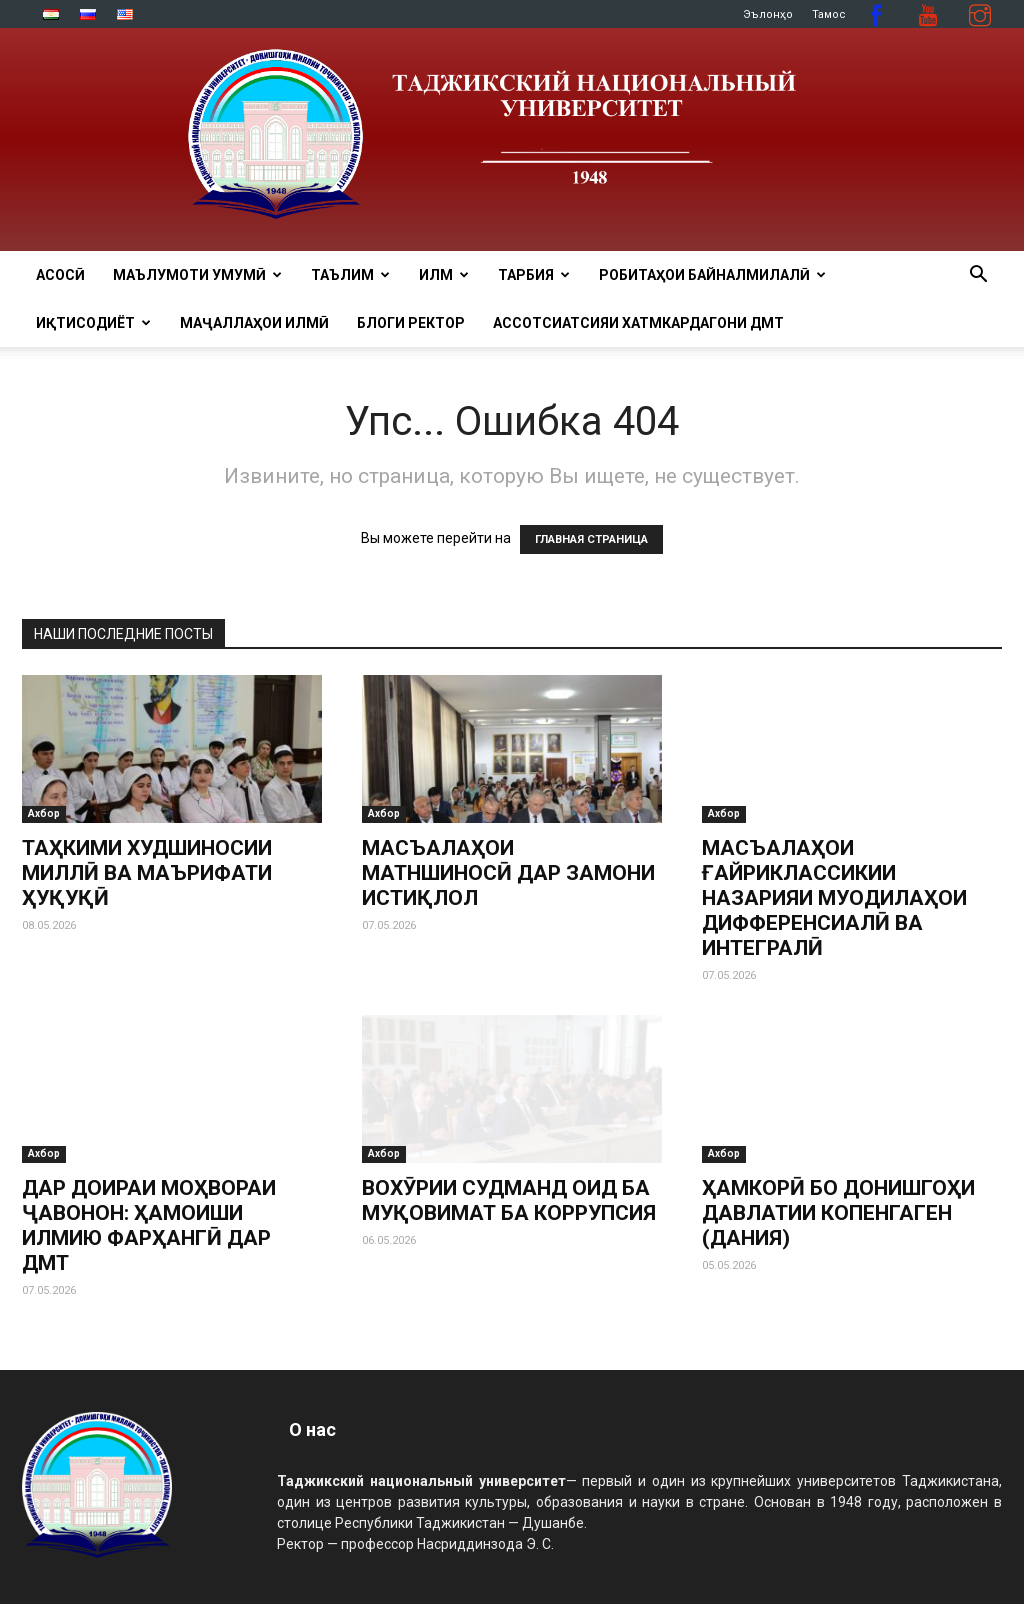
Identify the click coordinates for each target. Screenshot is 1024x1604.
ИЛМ (444, 275)
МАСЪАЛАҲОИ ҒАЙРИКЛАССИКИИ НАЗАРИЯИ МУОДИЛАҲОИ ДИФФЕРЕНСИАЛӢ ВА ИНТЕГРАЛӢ (834, 898)
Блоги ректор (411, 323)
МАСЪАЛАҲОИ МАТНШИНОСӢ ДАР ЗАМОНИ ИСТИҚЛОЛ (508, 873)
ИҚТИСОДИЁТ (93, 323)
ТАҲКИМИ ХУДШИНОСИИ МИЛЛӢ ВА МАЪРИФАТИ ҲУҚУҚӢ (147, 873)
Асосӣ (60, 275)
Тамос (829, 14)
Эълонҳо (768, 14)
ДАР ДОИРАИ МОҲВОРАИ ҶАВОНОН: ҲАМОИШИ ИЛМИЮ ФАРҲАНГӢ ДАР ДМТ (149, 1225)
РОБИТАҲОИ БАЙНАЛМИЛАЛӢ (712, 275)
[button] (978, 276)
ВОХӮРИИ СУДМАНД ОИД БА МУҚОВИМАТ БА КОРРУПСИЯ (509, 1200)
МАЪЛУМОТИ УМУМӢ (197, 275)
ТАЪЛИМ (350, 275)
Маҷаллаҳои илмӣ (254, 323)
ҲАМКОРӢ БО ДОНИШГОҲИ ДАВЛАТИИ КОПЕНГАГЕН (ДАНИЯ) (838, 1213)
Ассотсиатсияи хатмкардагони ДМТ (638, 323)
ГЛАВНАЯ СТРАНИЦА (591, 539)
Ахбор (44, 813)
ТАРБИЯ (534, 275)
